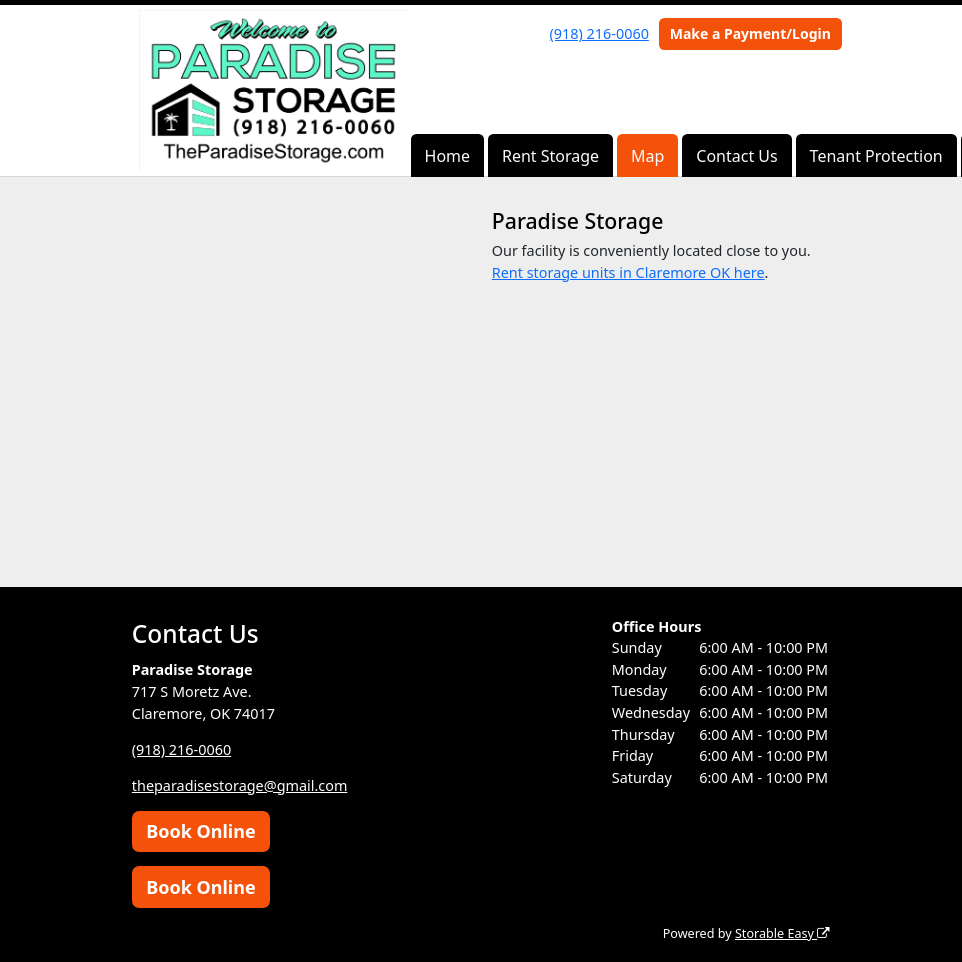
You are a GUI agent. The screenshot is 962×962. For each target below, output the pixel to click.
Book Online (200, 831)
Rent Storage (550, 156)
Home (448, 156)
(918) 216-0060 (599, 33)
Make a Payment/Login (750, 33)
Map (647, 156)
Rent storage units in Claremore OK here (628, 272)
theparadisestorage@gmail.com (240, 785)
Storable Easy (782, 933)
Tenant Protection (876, 156)
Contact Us (736, 156)
